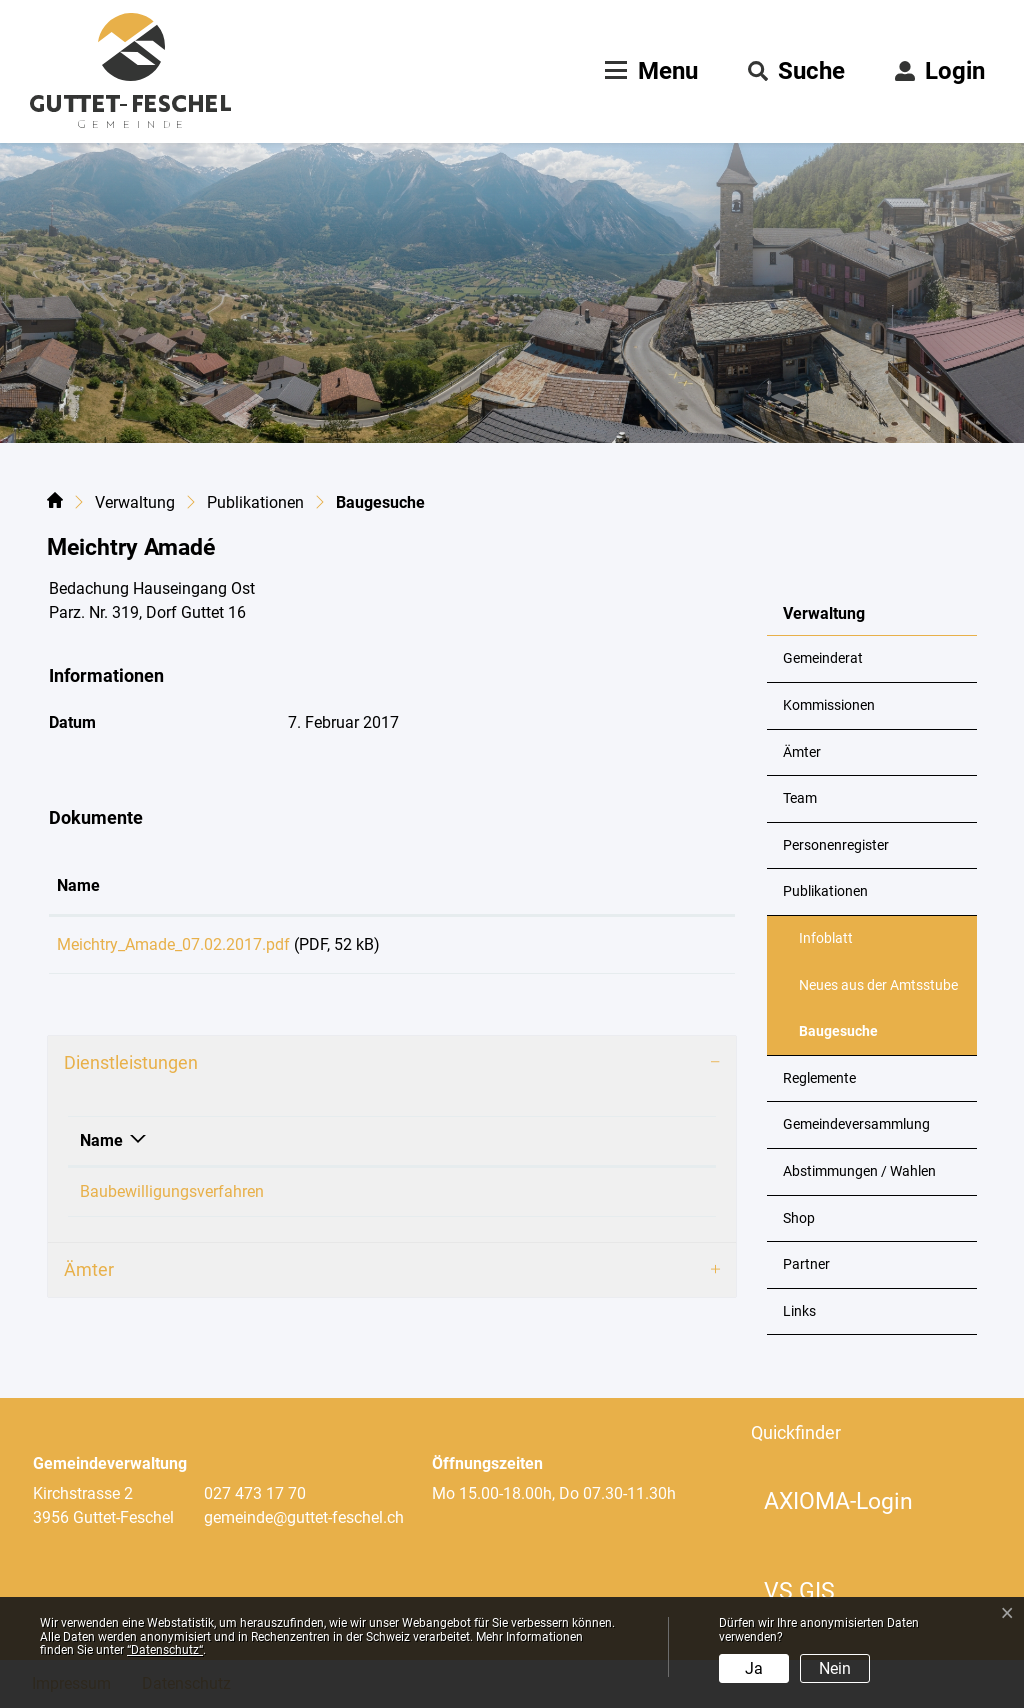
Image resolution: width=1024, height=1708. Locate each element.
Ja (754, 1668)
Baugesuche (848, 1039)
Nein (835, 1668)
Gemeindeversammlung (856, 1124)
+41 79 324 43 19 (593, 1198)
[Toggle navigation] (649, 71)
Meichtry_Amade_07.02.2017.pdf (173, 944)
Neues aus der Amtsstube (878, 985)
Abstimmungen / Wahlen (859, 1171)
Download (658, 948)
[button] (796, 71)
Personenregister (836, 845)
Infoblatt (826, 938)
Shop (799, 1218)
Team (800, 798)
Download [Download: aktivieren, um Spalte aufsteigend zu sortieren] (625, 885)
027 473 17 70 (255, 1493)
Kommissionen (829, 705)
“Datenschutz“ (165, 1650)
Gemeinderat (823, 658)
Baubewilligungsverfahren (172, 1198)
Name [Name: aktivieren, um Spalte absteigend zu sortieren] (101, 1147)
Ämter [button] (89, 1276)
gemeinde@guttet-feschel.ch (304, 1517)
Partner (806, 1264)
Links (799, 1311)
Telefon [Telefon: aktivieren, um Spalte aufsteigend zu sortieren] (558, 1147)
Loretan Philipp (410, 1198)
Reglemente (819, 1078)
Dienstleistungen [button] (131, 1069)
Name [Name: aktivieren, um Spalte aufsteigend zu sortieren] (78, 885)
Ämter (802, 752)
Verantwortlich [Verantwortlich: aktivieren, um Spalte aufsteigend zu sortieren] (409, 1147)
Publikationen (825, 891)
